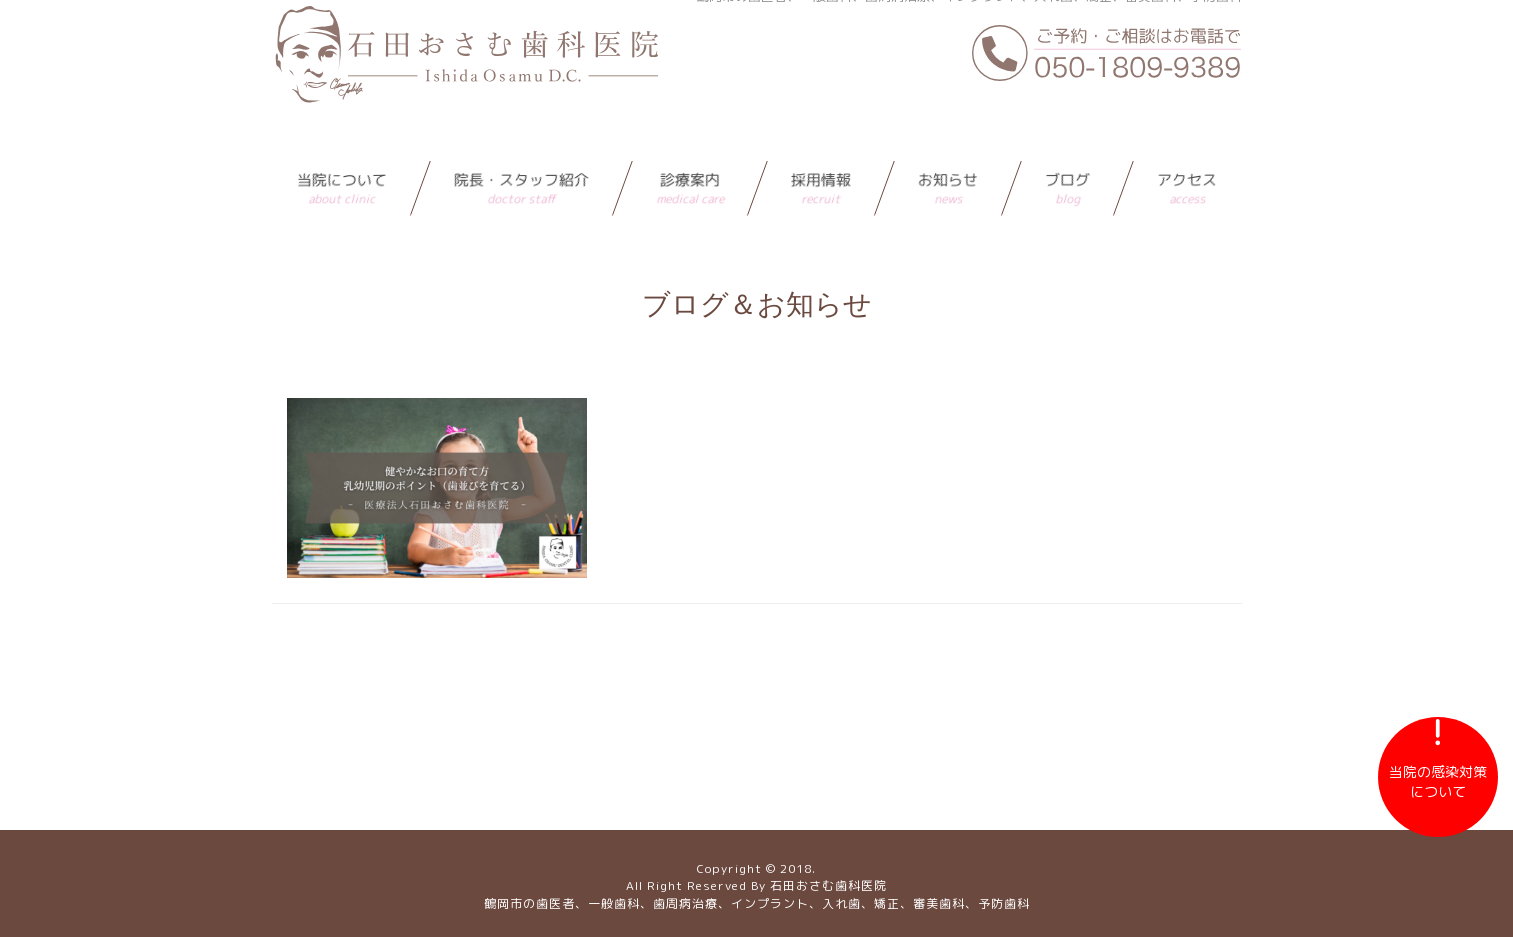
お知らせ (948, 148)
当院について (342, 148)
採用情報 (821, 148)
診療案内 (690, 148)
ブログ (1067, 148)
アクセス (1187, 148)
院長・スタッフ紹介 (521, 148)
